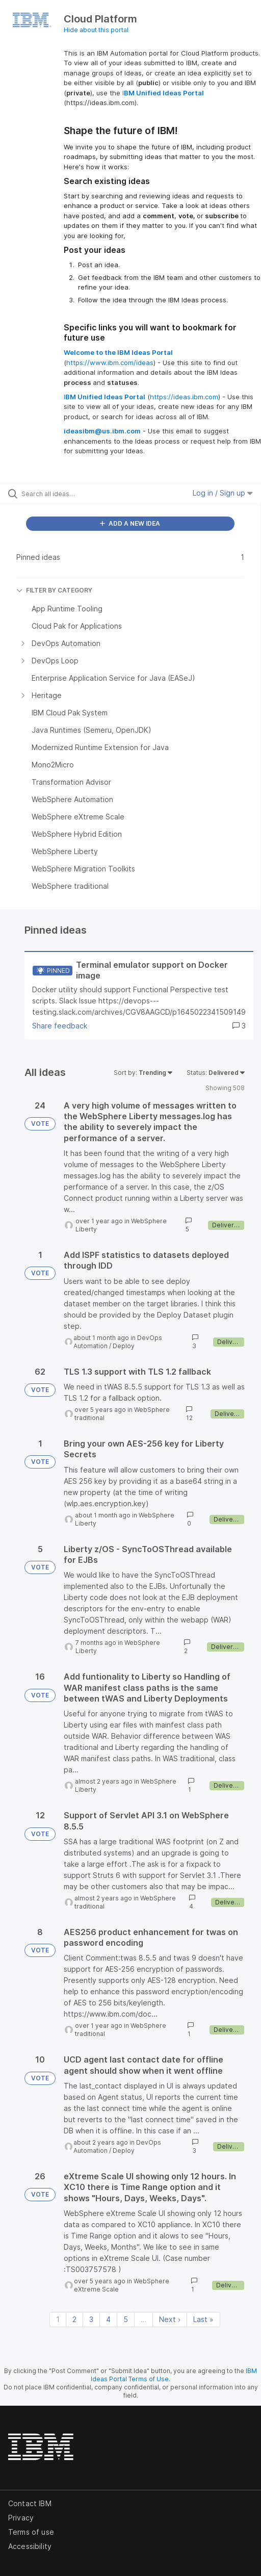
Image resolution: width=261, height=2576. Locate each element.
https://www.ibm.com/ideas (109, 362)
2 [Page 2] (74, 2319)
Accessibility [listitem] (29, 2546)
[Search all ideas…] (78, 493)
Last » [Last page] (203, 2319)
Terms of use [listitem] (31, 2532)
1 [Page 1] (58, 2319)
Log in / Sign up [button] (223, 492)
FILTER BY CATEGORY (54, 590)
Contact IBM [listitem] (29, 2503)
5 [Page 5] (125, 2319)
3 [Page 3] (91, 2319)
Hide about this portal (96, 30)
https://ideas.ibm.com (184, 397)
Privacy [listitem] (21, 2517)
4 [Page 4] (108, 2319)
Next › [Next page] (169, 2319)
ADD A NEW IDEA (130, 523)
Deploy (124, 1346)
